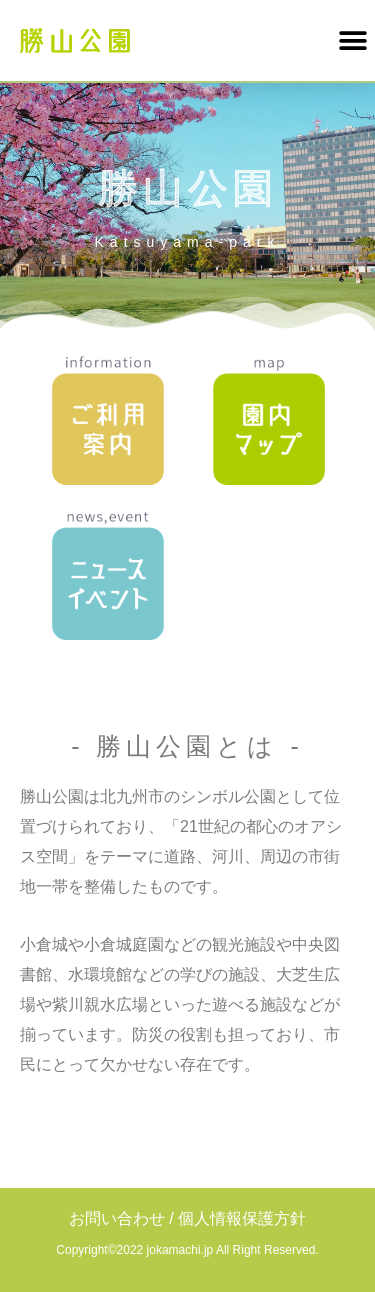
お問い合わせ (117, 1218)
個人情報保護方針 (242, 1218)
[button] (352, 40)
